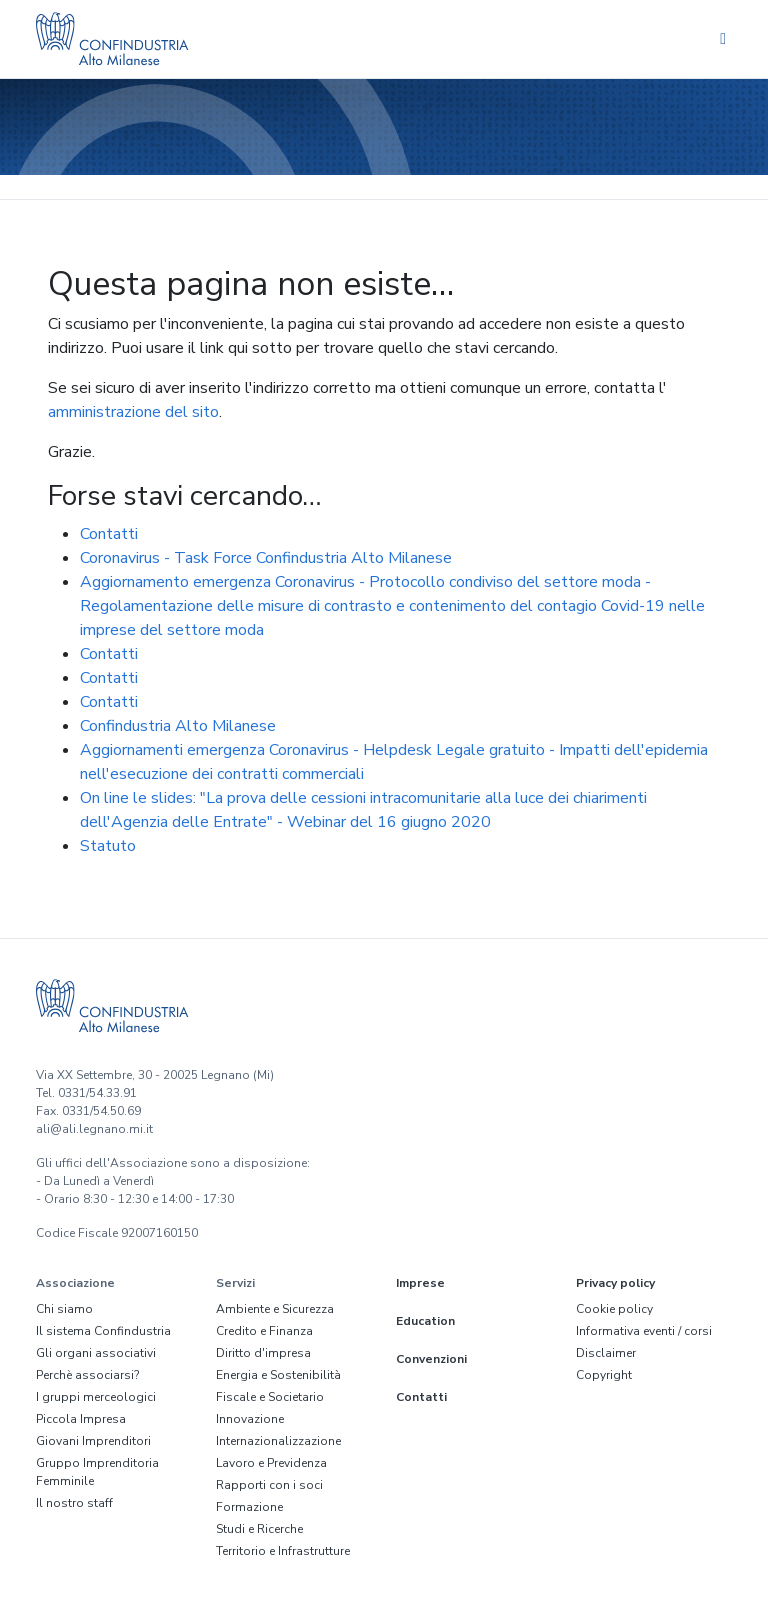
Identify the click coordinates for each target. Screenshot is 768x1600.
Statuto (108, 846)
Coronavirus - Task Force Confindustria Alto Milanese (266, 558)
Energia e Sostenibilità (278, 1375)
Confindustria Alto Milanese (178, 726)
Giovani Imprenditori (93, 1441)
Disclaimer (606, 1353)
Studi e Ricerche (259, 1529)
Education (425, 1321)
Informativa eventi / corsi (644, 1331)
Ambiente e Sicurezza (275, 1309)
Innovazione (250, 1419)
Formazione (249, 1507)
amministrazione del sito (133, 412)
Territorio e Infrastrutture (283, 1551)
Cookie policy (614, 1309)
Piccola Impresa (81, 1419)
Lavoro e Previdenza (271, 1463)
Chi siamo (64, 1309)
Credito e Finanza (264, 1331)
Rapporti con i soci (269, 1485)
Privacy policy (615, 1283)
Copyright (604, 1375)
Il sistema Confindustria (103, 1331)
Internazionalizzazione (278, 1441)
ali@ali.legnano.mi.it (94, 1129)
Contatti (109, 534)
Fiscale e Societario (270, 1397)
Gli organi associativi (96, 1353)
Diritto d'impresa (263, 1353)
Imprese (420, 1283)
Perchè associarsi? (87, 1375)
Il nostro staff (74, 1503)
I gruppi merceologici (96, 1397)
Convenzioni (431, 1359)
